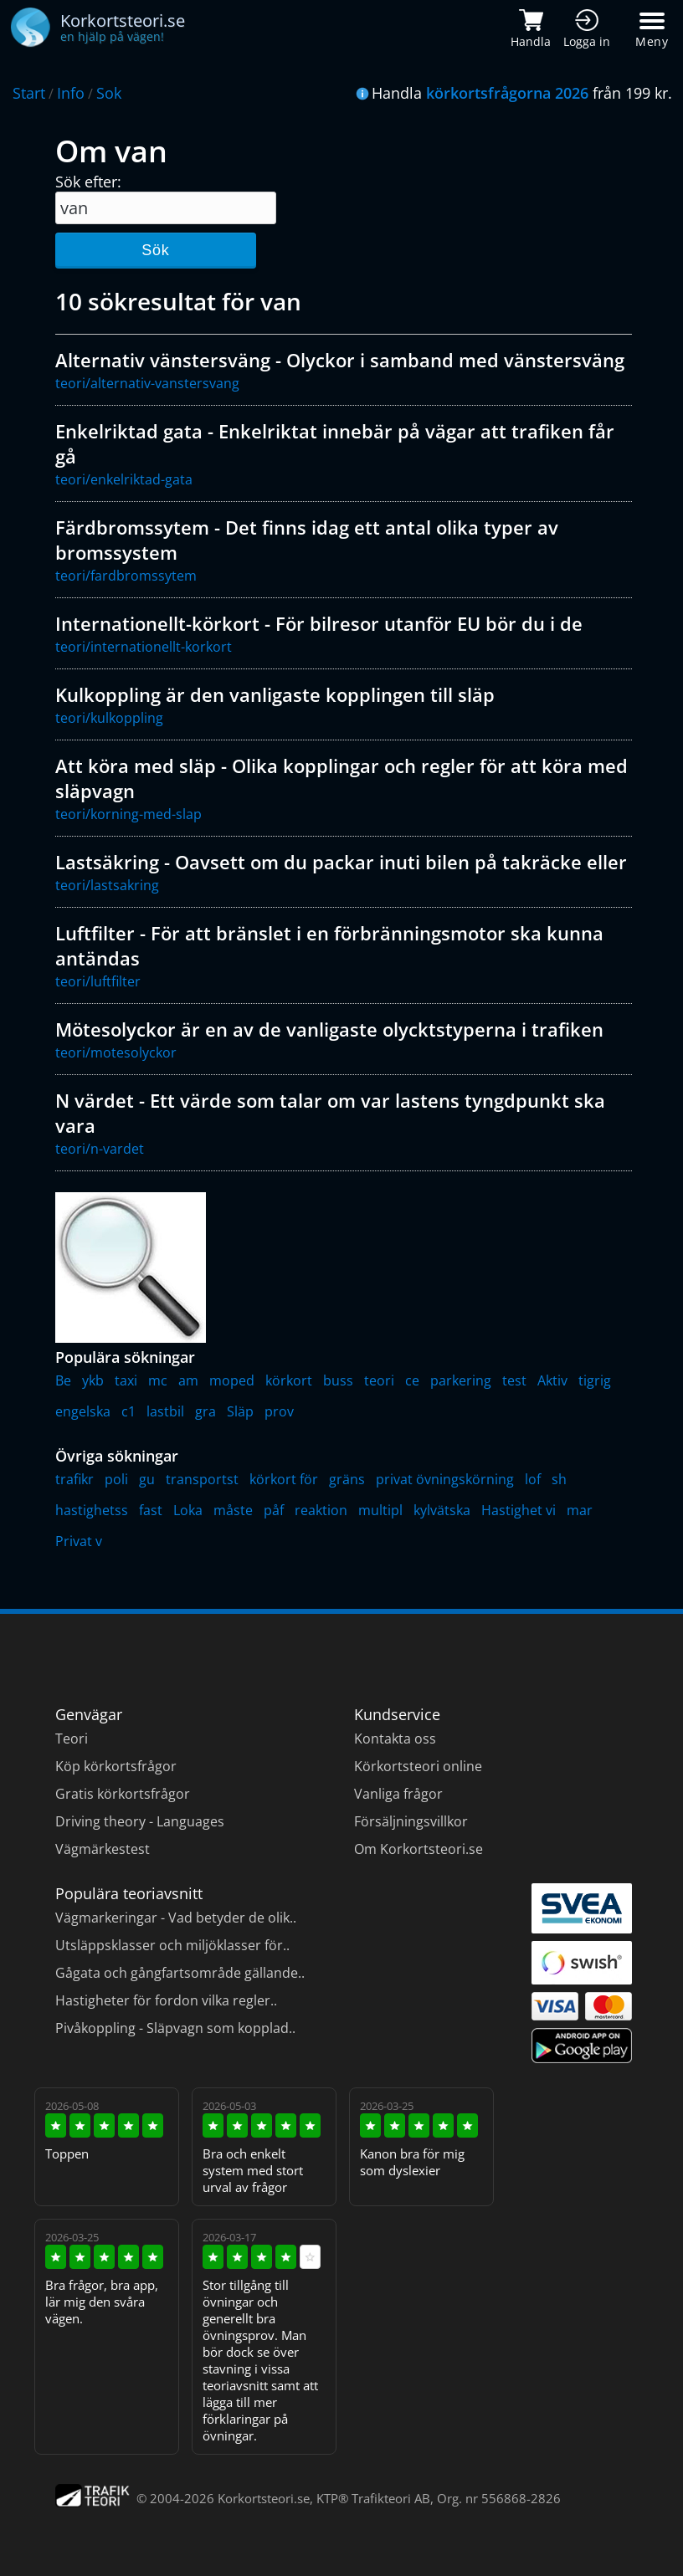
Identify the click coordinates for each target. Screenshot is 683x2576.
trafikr (74, 1479)
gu (147, 1479)
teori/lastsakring (107, 885)
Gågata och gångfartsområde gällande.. (180, 1973)
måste (233, 1510)
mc (157, 1380)
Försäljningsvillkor (411, 1821)
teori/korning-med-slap (128, 814)
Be (63, 1380)
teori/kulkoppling (109, 718)
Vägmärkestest (102, 1849)
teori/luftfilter (98, 981)
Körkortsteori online (418, 1766)
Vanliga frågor (398, 1794)
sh (559, 1479)
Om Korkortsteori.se (418, 1849)
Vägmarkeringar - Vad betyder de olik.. (175, 1917)
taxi (126, 1380)
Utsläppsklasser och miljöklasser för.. (172, 1945)
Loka (188, 1510)
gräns (347, 1479)
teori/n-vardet (99, 1148)
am (188, 1380)
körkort (288, 1380)
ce (412, 1380)
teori (379, 1380)
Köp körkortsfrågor (116, 1766)
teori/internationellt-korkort (143, 647)
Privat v (78, 1541)
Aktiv (552, 1380)
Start (29, 93)
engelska (82, 1411)
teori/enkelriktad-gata (124, 479)
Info (71, 93)
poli (116, 1479)
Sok (108, 93)
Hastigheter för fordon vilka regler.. (166, 2000)
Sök (155, 250)
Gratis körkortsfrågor (122, 1794)
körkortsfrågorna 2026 (507, 93)
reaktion (321, 1510)
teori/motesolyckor (116, 1052)
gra (205, 1411)
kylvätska (441, 1510)
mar (580, 1510)
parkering (460, 1380)
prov (279, 1411)
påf (274, 1510)
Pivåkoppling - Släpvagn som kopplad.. (175, 2028)
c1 (128, 1411)
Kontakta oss (395, 1738)
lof (533, 1479)
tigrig (594, 1380)
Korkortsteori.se (264, 2498)
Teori (71, 1738)
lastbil (165, 1411)
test (514, 1380)
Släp (240, 1411)
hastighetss (91, 1510)
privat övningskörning (445, 1479)
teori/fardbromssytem (126, 575)
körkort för (283, 1479)
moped (231, 1380)
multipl (380, 1510)
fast (150, 1510)
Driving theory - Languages (139, 1821)
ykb (93, 1380)
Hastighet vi (518, 1510)
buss (338, 1380)
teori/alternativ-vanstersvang (147, 383)
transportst (202, 1479)
